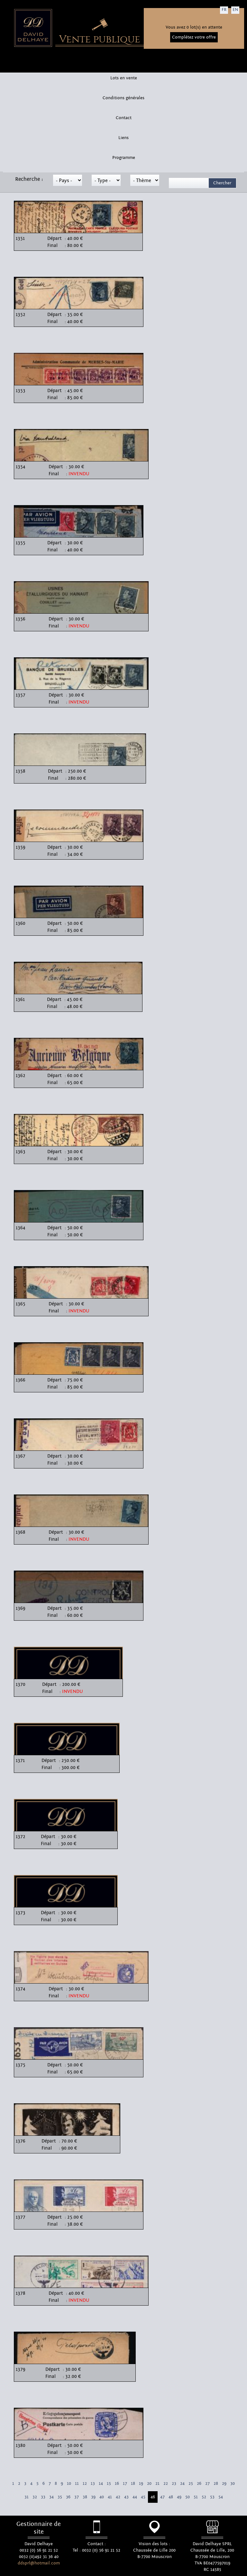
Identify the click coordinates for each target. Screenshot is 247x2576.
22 (165, 2483)
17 (125, 2483)
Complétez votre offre (194, 37)
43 (126, 2497)
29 (224, 2483)
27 (207, 2483)
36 (68, 2497)
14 (101, 2483)
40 (101, 2497)
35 (60, 2497)
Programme (123, 157)
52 (204, 2497)
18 (133, 2483)
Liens (123, 137)
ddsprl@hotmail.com (39, 2563)
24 (182, 2483)
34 (51, 2497)
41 (110, 2497)
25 (190, 2483)
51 (196, 2497)
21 (157, 2483)
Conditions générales (123, 98)
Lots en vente (123, 78)
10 (69, 2483)
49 (179, 2497)
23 (174, 2483)
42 (118, 2497)
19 (141, 2483)
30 (232, 2483)
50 (187, 2497)
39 (93, 2497)
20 (149, 2483)
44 (135, 2497)
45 (143, 2497)
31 (26, 2497)
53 (212, 2497)
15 (109, 2483)
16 (117, 2483)
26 (199, 2483)
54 (220, 2497)
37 (76, 2497)
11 (77, 2483)
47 (162, 2497)
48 (171, 2497)
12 (85, 2483)
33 (43, 2497)
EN (235, 9)
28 (216, 2483)
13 (93, 2483)
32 (34, 2497)
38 (85, 2497)
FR (224, 9)
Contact (124, 117)
